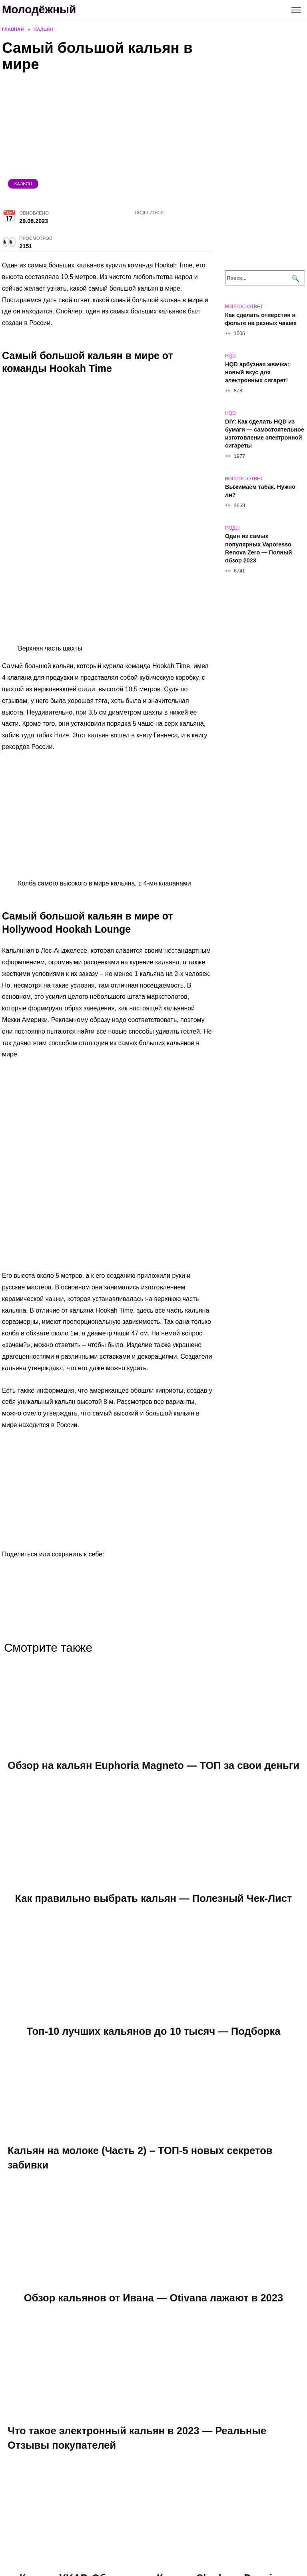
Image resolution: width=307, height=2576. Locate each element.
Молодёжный (39, 9)
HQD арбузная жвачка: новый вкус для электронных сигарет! (257, 372)
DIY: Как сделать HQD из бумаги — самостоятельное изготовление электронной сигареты (264, 433)
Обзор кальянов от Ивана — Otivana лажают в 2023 (154, 2311)
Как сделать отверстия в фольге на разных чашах (261, 319)
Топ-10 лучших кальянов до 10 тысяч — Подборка (153, 2045)
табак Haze (52, 735)
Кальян (23, 183)
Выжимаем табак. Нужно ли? (260, 491)
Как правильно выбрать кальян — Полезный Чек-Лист (153, 1912)
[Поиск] (294, 277)
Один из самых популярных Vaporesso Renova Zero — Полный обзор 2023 (258, 548)
